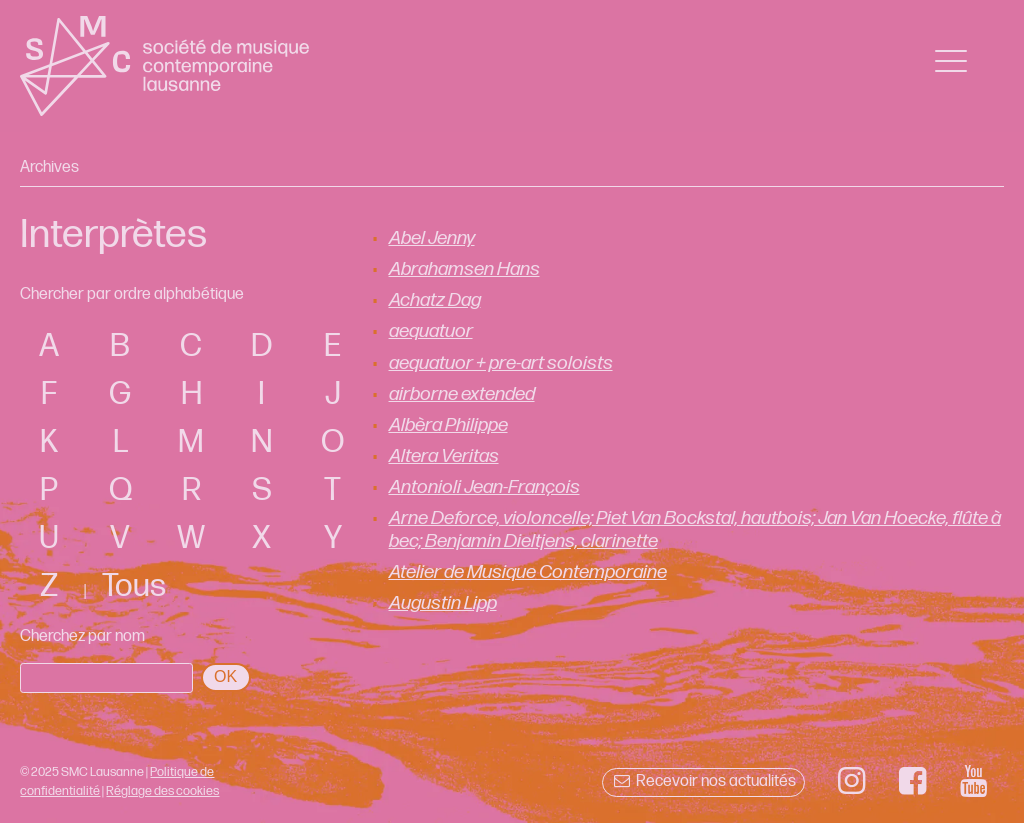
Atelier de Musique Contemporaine (528, 572)
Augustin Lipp (443, 603)
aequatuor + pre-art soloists (501, 363)
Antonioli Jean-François (484, 487)
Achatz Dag (435, 300)
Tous (134, 586)
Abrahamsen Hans (464, 269)
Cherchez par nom (82, 636)
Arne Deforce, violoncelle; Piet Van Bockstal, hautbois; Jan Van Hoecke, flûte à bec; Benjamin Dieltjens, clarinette (695, 530)
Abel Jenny (432, 238)
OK (225, 676)
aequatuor (431, 331)
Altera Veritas (444, 456)
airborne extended (462, 394)
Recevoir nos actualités (703, 781)
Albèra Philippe (448, 425)
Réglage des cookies (162, 791)
